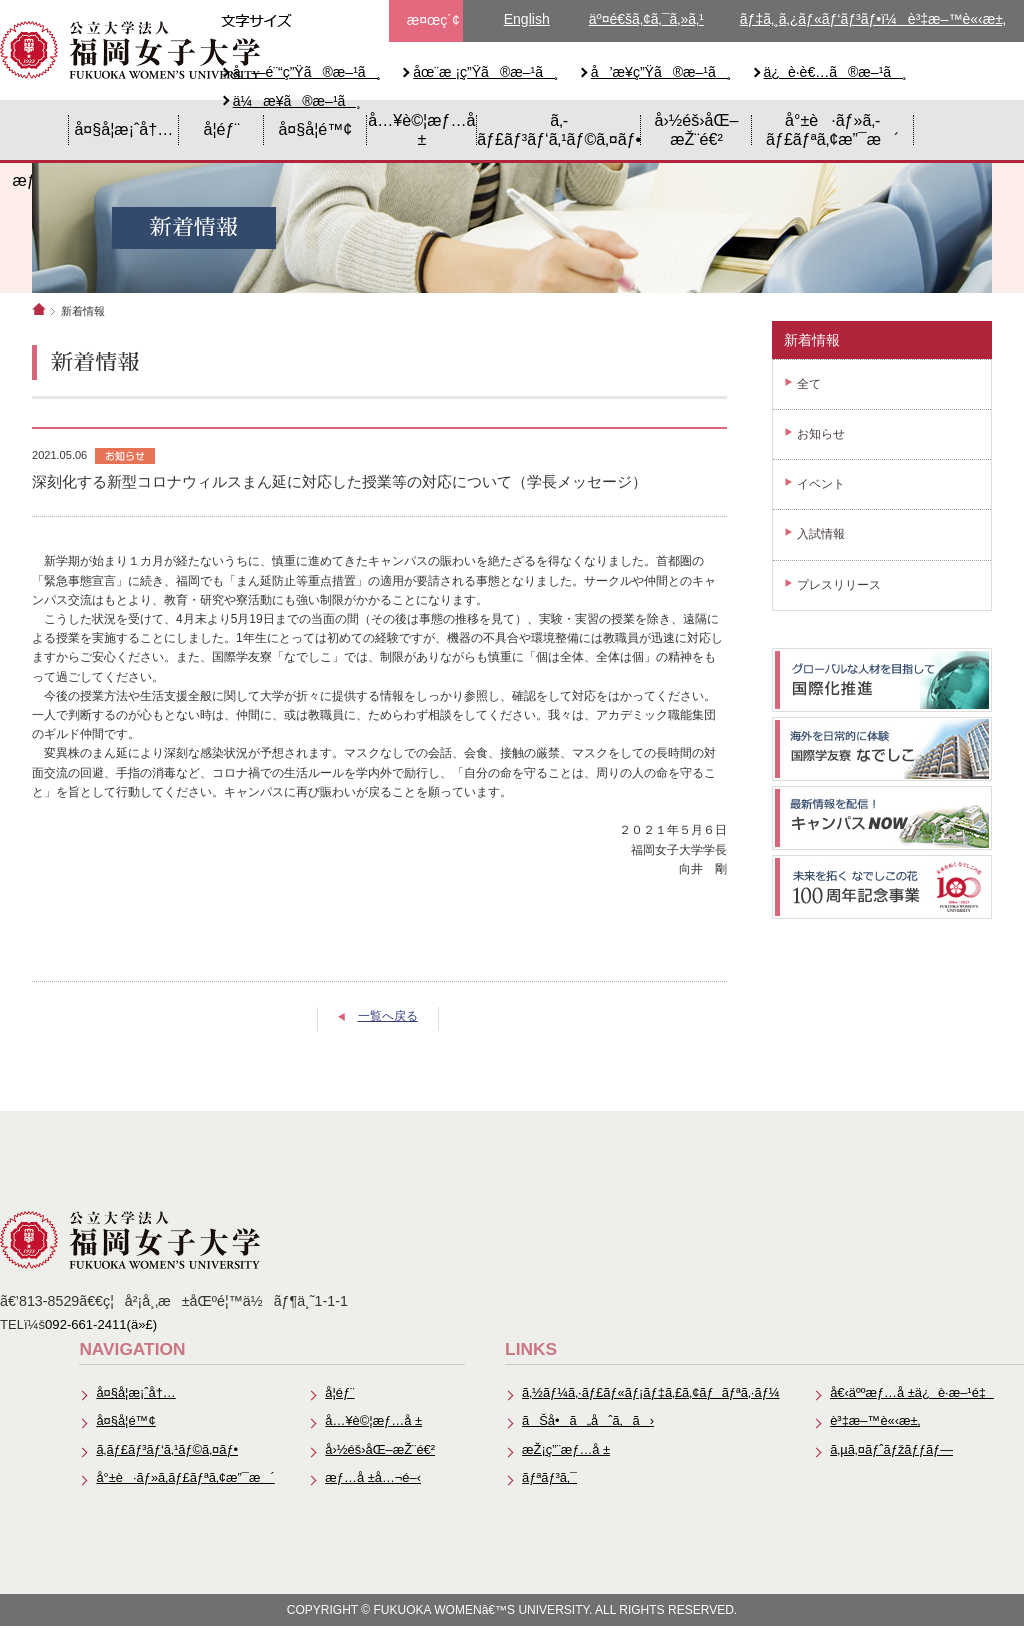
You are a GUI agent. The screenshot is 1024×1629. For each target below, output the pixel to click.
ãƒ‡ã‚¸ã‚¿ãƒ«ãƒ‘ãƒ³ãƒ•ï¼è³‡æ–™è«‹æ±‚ (873, 19)
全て (809, 384)
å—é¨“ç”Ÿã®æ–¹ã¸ (307, 72)
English (527, 19)
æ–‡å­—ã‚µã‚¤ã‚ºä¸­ (315, 21)
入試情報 (821, 534)
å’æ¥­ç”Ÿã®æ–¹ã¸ (661, 72)
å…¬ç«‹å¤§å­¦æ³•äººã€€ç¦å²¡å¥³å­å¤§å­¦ (130, 50)
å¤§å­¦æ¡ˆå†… (123, 129)
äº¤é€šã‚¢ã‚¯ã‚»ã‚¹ (646, 19)
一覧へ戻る (388, 1016)
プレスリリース (839, 585)
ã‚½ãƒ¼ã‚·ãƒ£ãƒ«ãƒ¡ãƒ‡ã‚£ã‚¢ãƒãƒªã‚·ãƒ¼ (647, 1393)
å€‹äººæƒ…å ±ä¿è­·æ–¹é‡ (911, 1393)
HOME (34, 130)
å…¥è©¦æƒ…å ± (421, 129)
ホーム (39, 309)
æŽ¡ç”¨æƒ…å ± (561, 1451)
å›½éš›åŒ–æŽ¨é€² (697, 129)
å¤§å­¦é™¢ (315, 129)
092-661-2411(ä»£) (101, 1324)
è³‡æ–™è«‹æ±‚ (874, 1422)
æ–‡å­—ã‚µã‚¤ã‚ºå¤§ (351, 21)
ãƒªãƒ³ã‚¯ (545, 1480)
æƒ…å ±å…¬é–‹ (367, 1480)
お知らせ (821, 434)
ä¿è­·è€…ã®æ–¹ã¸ (835, 72)
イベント (821, 484)
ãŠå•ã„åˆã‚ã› (583, 1422)
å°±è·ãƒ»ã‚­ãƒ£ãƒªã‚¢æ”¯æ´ (832, 129)
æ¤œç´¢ (433, 20)
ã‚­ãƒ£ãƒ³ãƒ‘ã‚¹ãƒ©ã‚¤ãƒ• (559, 129)
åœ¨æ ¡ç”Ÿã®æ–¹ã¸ (485, 72)
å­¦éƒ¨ (221, 129)
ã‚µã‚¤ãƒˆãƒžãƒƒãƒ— (890, 1451)
